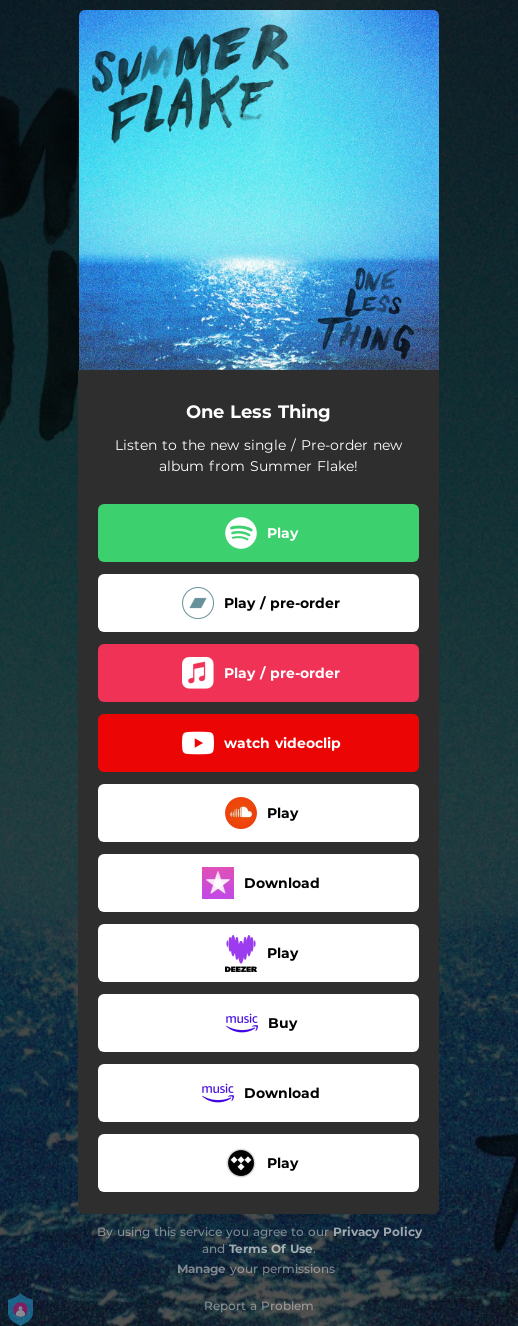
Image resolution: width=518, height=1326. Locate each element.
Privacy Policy (377, 1231)
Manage (201, 1268)
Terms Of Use (271, 1248)
